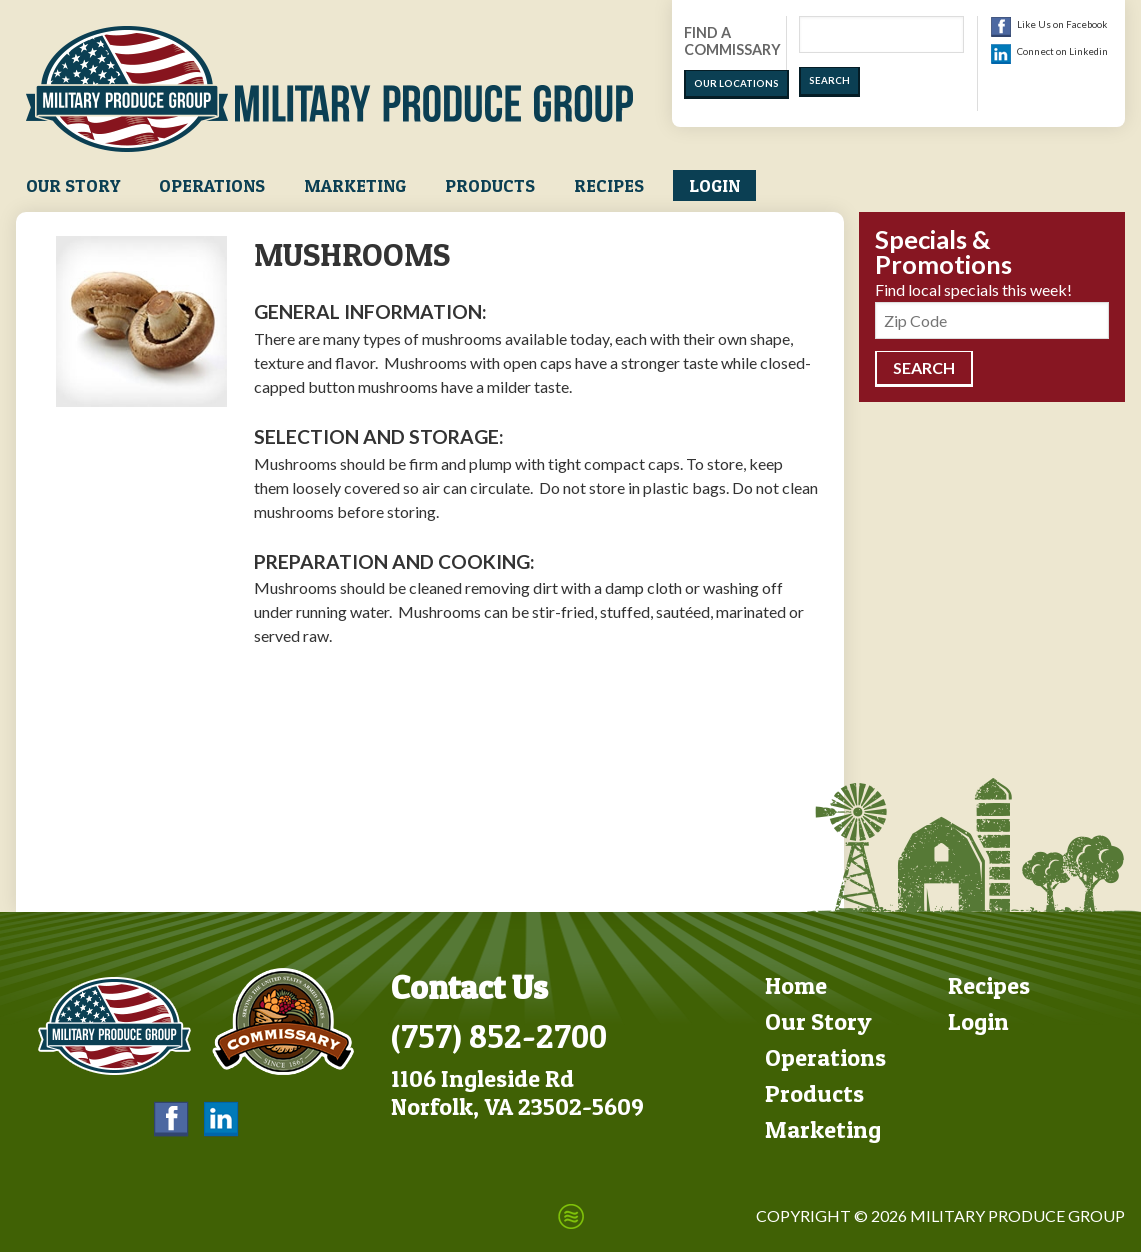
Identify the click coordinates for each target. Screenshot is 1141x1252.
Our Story (73, 185)
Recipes (609, 185)
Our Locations (736, 83)
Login (714, 185)
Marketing (355, 185)
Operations (212, 185)
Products (490, 185)
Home (796, 985)
